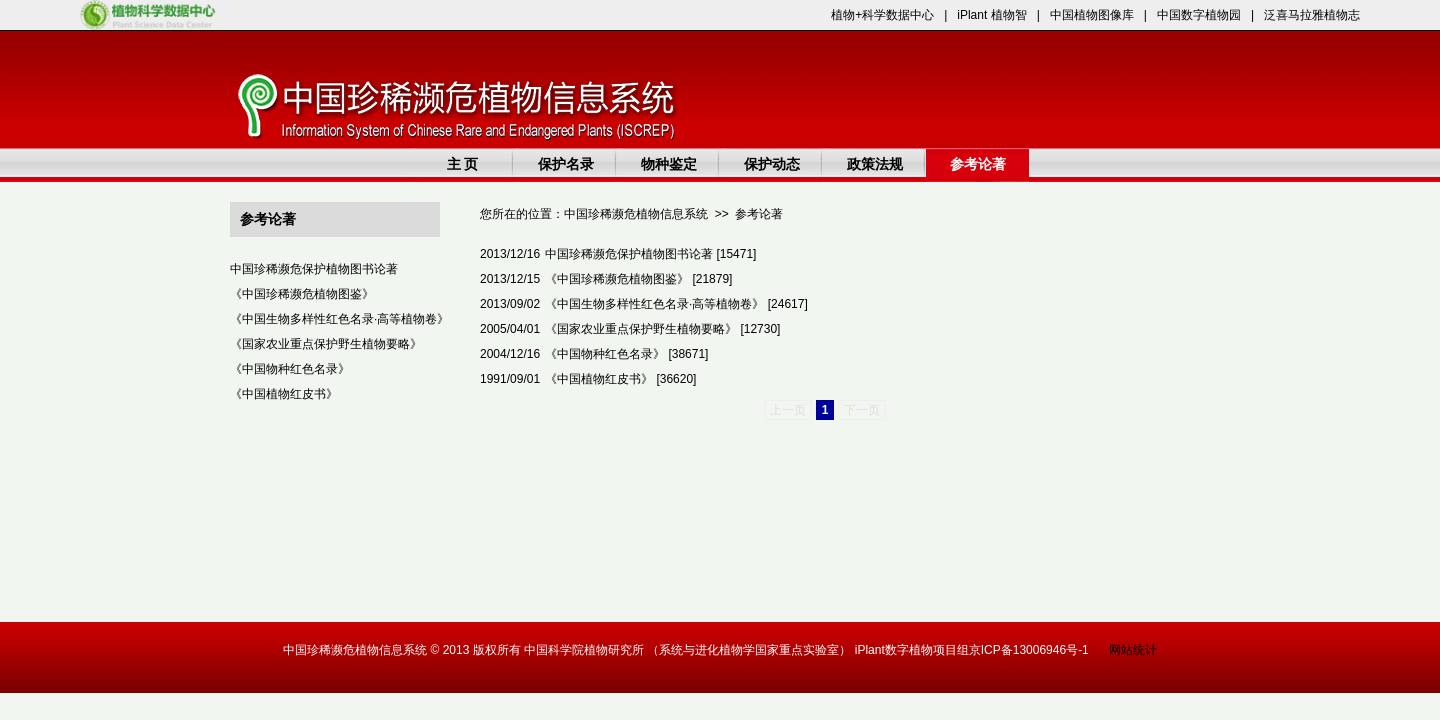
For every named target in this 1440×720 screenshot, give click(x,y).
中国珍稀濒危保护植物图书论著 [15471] (650, 254)
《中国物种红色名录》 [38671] (626, 354)
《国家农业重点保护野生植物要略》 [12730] (662, 329)
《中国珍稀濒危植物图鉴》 (302, 294)
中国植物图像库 (1092, 15)
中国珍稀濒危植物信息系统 (636, 214)
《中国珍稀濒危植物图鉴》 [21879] (638, 279)
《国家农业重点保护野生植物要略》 (326, 344)
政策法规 (875, 164)
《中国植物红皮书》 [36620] (620, 379)
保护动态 (772, 164)
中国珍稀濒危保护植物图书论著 (314, 269)
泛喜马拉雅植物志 (1312, 15)
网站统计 (1133, 650)
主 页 (463, 164)
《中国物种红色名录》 (290, 369)
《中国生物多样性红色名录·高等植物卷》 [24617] (676, 304)
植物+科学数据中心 (882, 15)
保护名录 (566, 164)
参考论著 (978, 164)
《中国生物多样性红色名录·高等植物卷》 (339, 319)
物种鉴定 (669, 164)
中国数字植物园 (1199, 15)
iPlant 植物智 (991, 15)
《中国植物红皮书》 (284, 394)
